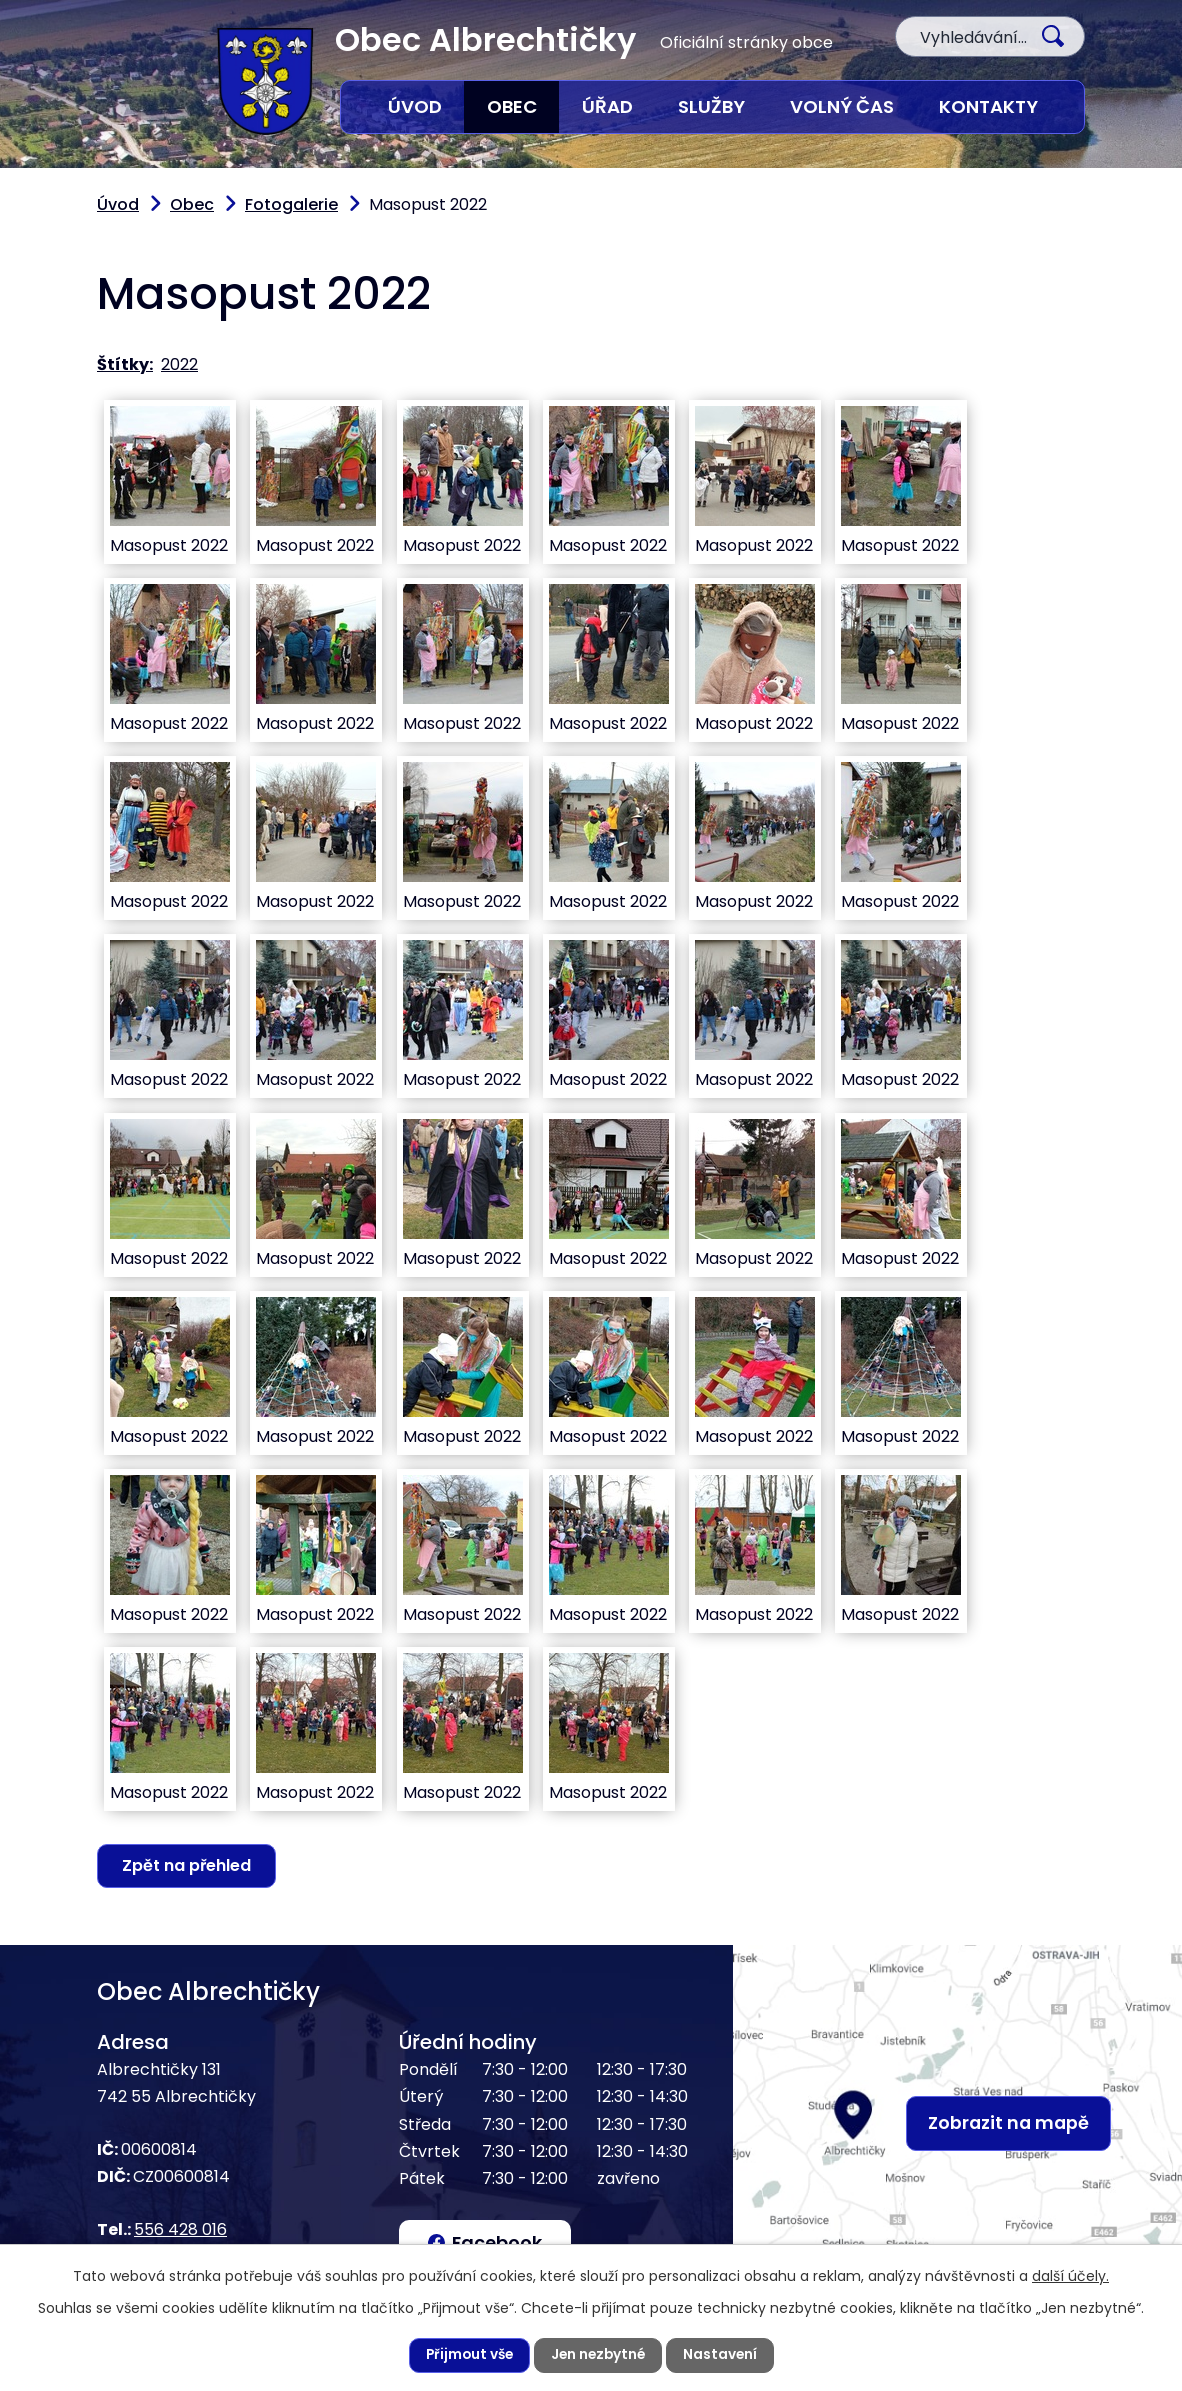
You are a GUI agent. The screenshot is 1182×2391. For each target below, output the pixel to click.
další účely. (1070, 2275)
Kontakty (988, 106)
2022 (179, 364)
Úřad (607, 106)
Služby (711, 106)
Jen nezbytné (599, 2355)
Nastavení (723, 2355)
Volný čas (842, 106)
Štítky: (125, 364)
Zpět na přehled (188, 1865)
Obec (512, 106)
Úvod (415, 106)
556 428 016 (180, 2230)
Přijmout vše (466, 2355)
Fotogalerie (291, 204)
